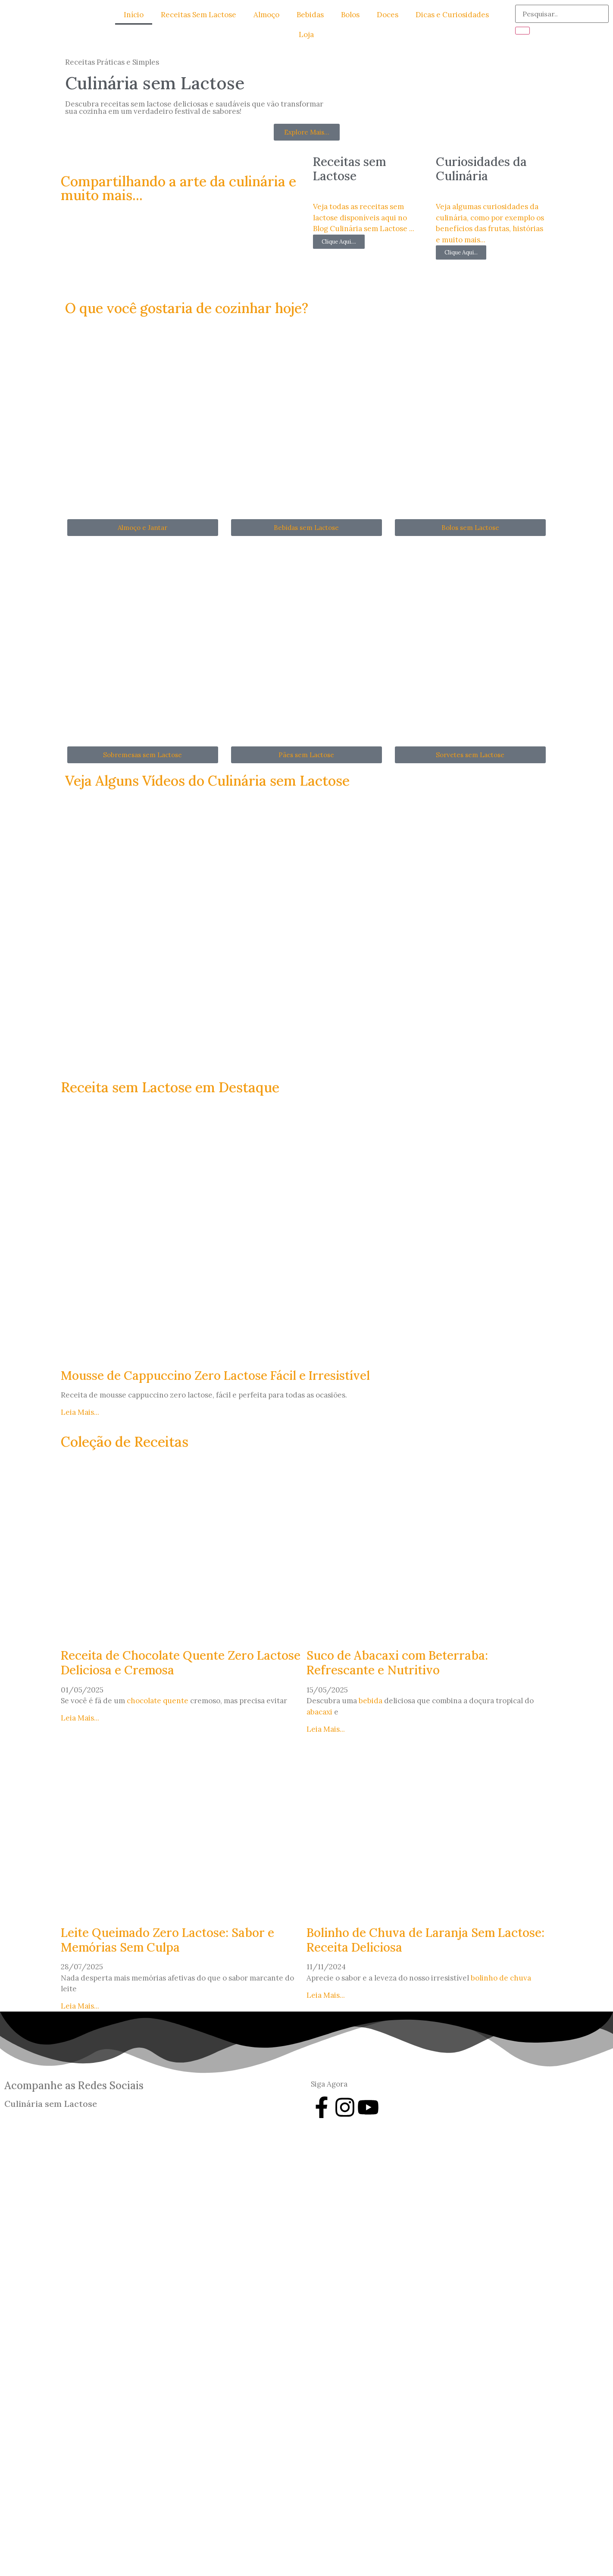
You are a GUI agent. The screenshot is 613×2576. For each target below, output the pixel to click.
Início (134, 14)
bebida (370, 1700)
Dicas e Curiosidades (452, 14)
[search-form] (562, 14)
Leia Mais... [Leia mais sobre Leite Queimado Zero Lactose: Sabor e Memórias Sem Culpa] (80, 2006)
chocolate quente (157, 1700)
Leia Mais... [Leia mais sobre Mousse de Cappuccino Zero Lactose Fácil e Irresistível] (80, 1412)
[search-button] (522, 30)
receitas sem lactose (136, 104)
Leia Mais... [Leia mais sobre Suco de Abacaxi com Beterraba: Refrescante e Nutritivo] (325, 1728)
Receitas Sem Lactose (198, 14)
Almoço (266, 14)
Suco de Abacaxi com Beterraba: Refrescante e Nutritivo (397, 1663)
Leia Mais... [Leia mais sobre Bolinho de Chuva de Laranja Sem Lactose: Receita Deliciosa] (325, 1994)
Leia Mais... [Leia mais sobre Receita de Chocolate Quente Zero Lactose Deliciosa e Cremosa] (80, 1718)
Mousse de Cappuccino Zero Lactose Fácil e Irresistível (215, 1375)
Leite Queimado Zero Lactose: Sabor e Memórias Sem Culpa (167, 1940)
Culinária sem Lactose (50, 2103)
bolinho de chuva (501, 1978)
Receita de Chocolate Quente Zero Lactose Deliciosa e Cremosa (180, 1663)
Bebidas (310, 14)
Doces (387, 14)
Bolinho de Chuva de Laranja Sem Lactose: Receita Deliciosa (425, 1940)
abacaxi (319, 1711)
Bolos (350, 14)
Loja (306, 34)
